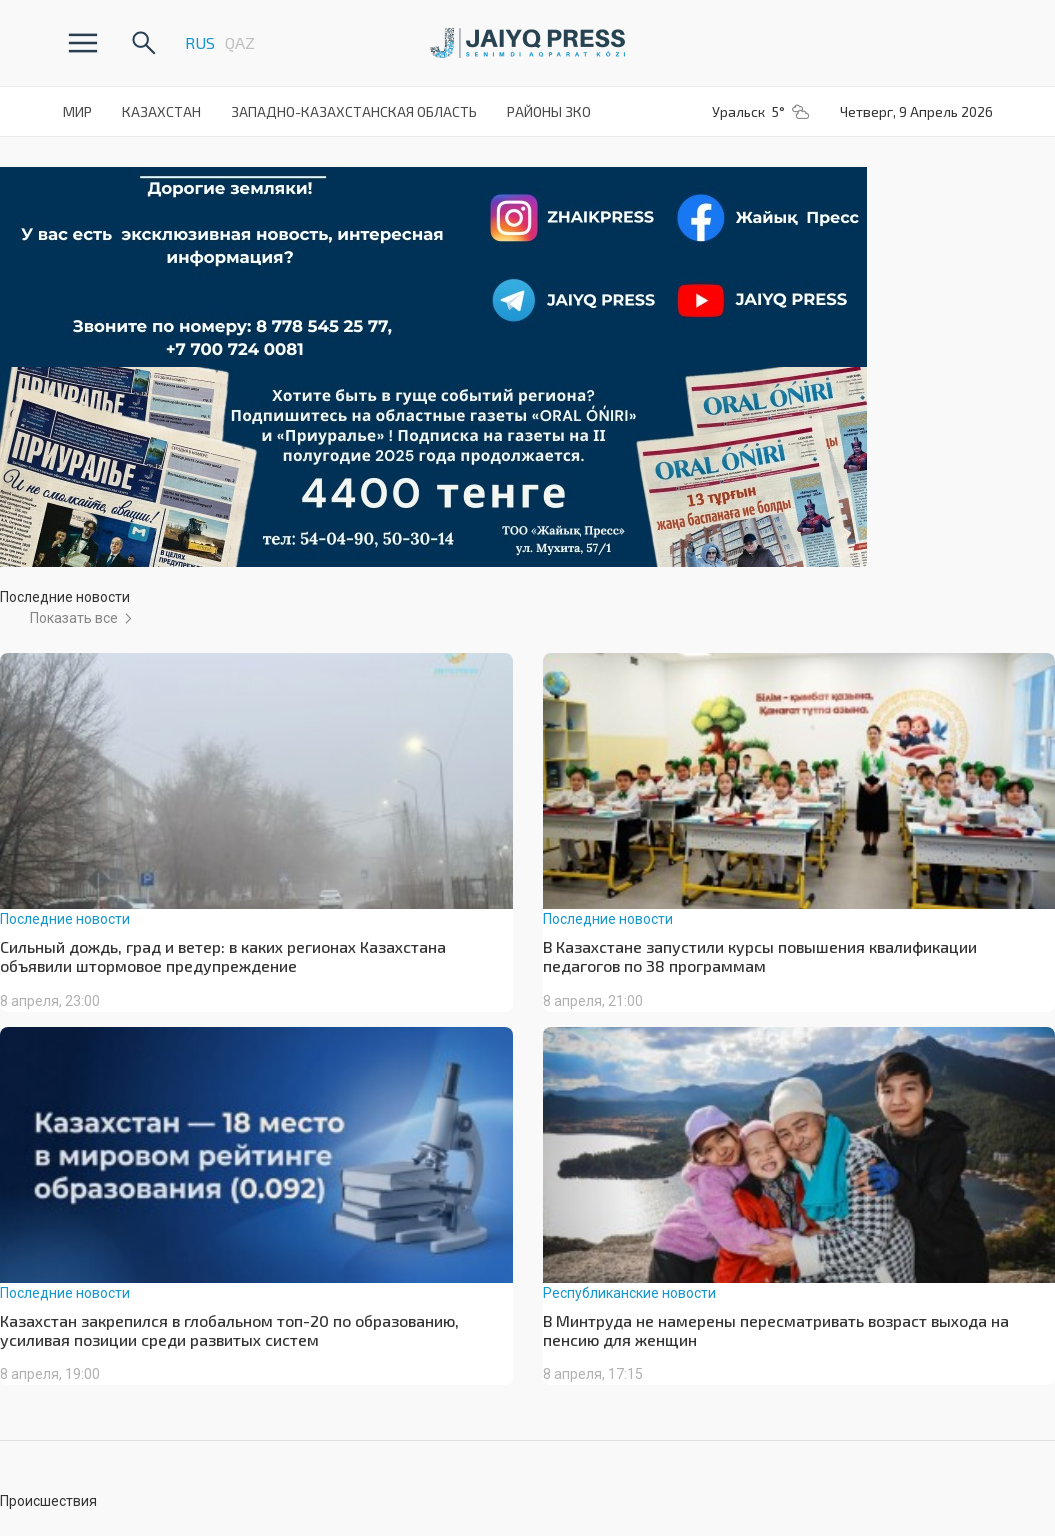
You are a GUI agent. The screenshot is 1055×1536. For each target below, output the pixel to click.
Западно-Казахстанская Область (354, 111)
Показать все (74, 618)
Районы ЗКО (549, 111)
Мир (77, 111)
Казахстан (161, 111)
